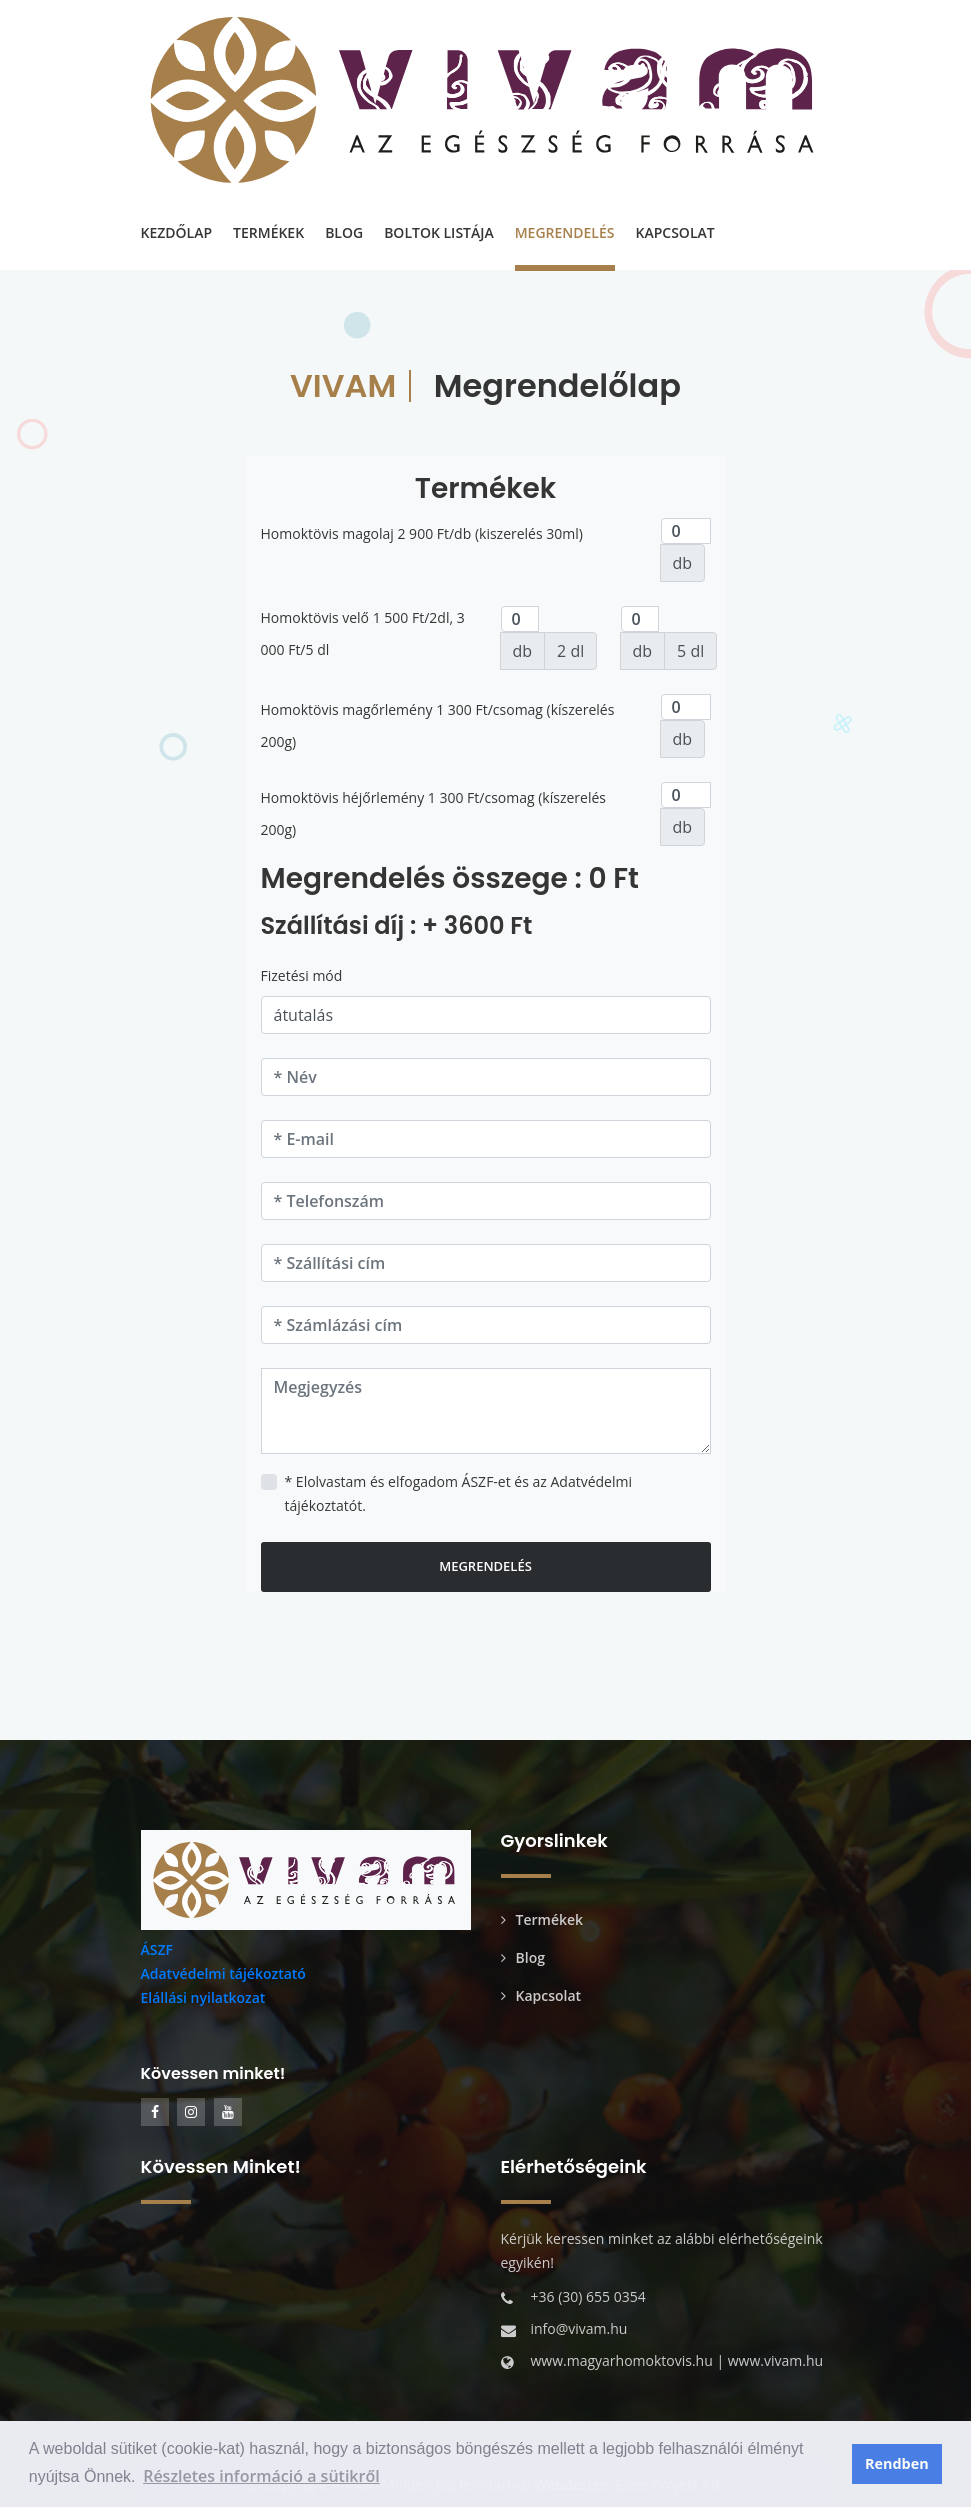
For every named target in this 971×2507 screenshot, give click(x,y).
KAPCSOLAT (675, 232)
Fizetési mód (302, 975)
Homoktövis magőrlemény (347, 709)
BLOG (344, 232)
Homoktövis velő (315, 617)
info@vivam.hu (579, 2328)
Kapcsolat (541, 1995)
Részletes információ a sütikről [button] (261, 2476)
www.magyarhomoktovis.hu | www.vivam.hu (677, 2360)
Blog (523, 1957)
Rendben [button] (897, 2463)
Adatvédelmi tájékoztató (223, 1973)
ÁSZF (157, 1949)
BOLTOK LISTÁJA (439, 232)
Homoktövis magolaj (327, 533)
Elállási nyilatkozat (203, 1997)
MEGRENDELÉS (565, 232)
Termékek (542, 1919)
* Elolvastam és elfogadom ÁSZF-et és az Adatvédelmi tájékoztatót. (459, 1493)
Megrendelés (485, 1566)
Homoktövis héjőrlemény (343, 797)
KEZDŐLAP (177, 232)
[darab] (686, 531)
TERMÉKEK (268, 232)
